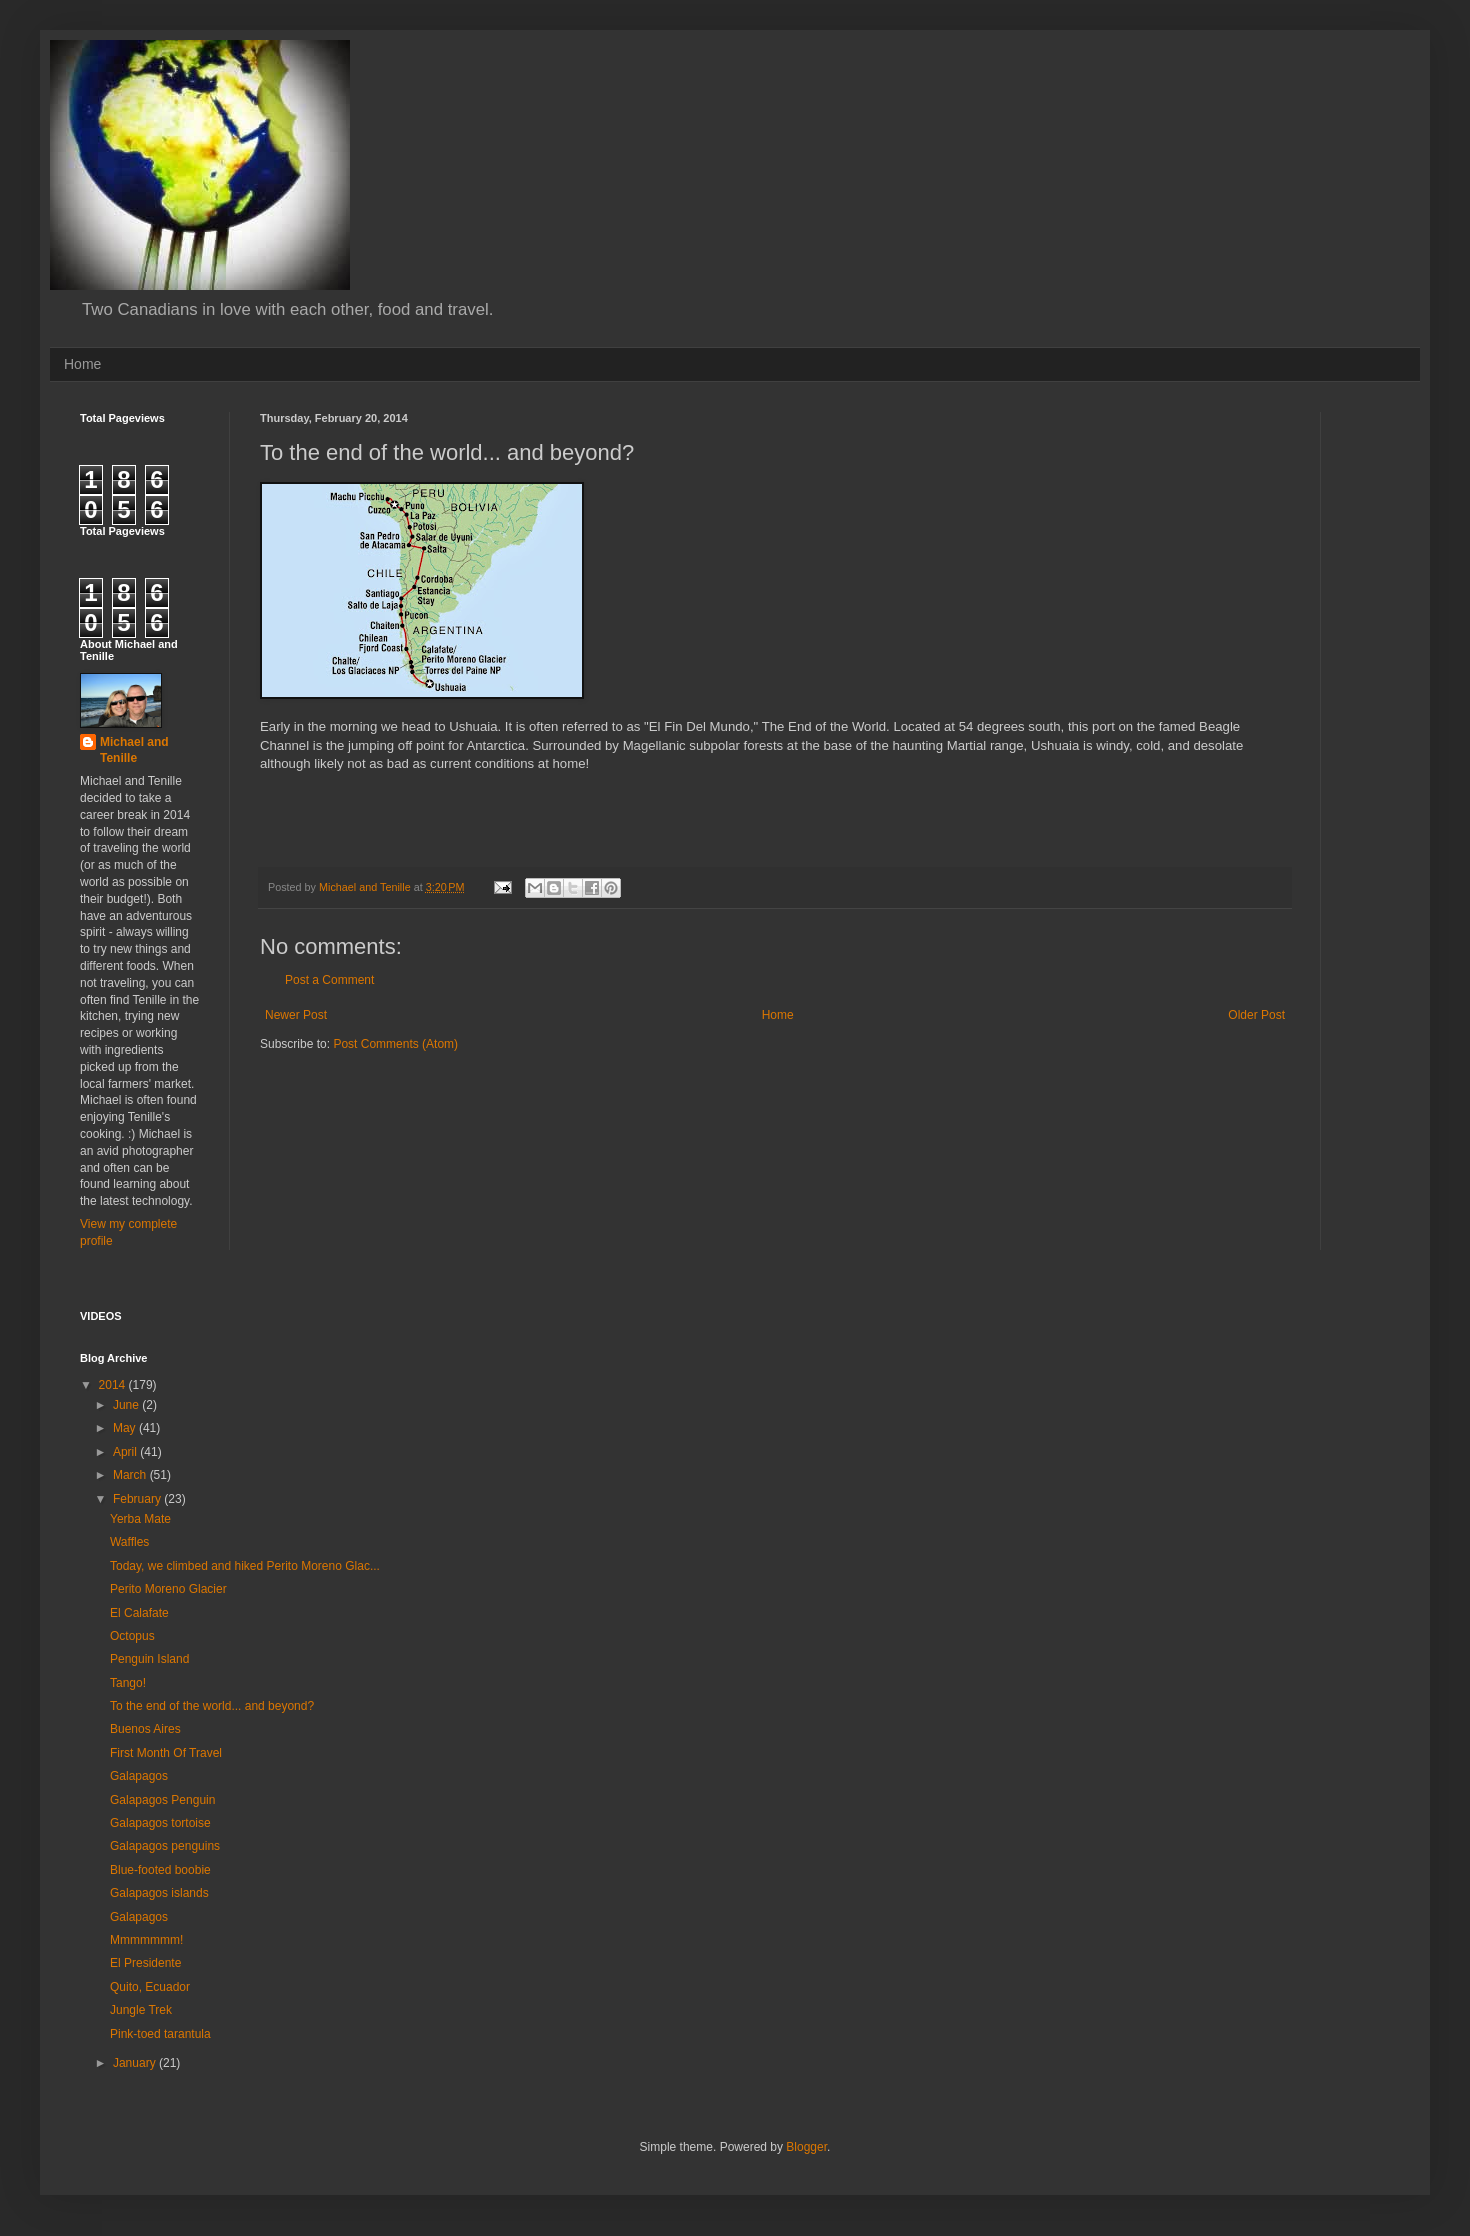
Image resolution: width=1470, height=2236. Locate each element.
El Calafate (139, 1613)
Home (82, 364)
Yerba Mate (140, 1519)
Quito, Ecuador (150, 1987)
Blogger (806, 2147)
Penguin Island (149, 1659)
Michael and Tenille (134, 750)
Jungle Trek (141, 2010)
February (138, 1499)
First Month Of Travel (166, 1753)
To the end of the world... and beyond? (212, 1706)
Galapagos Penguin (162, 1800)
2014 (114, 1385)
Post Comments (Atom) (395, 1044)
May (126, 1428)
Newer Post (296, 1015)
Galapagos (139, 1776)
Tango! (128, 1683)
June (127, 1405)
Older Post (1256, 1015)
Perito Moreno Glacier (168, 1589)
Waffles (129, 1542)
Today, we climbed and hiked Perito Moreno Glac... (245, 1566)
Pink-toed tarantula (160, 2034)
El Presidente (145, 1963)
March (131, 1475)
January (136, 2063)
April (126, 1452)
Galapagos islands (159, 1893)
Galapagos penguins (165, 1846)
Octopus (132, 1636)
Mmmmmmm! (146, 1940)
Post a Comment (329, 980)
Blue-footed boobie (160, 1870)
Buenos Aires (145, 1729)
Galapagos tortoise (160, 1823)
